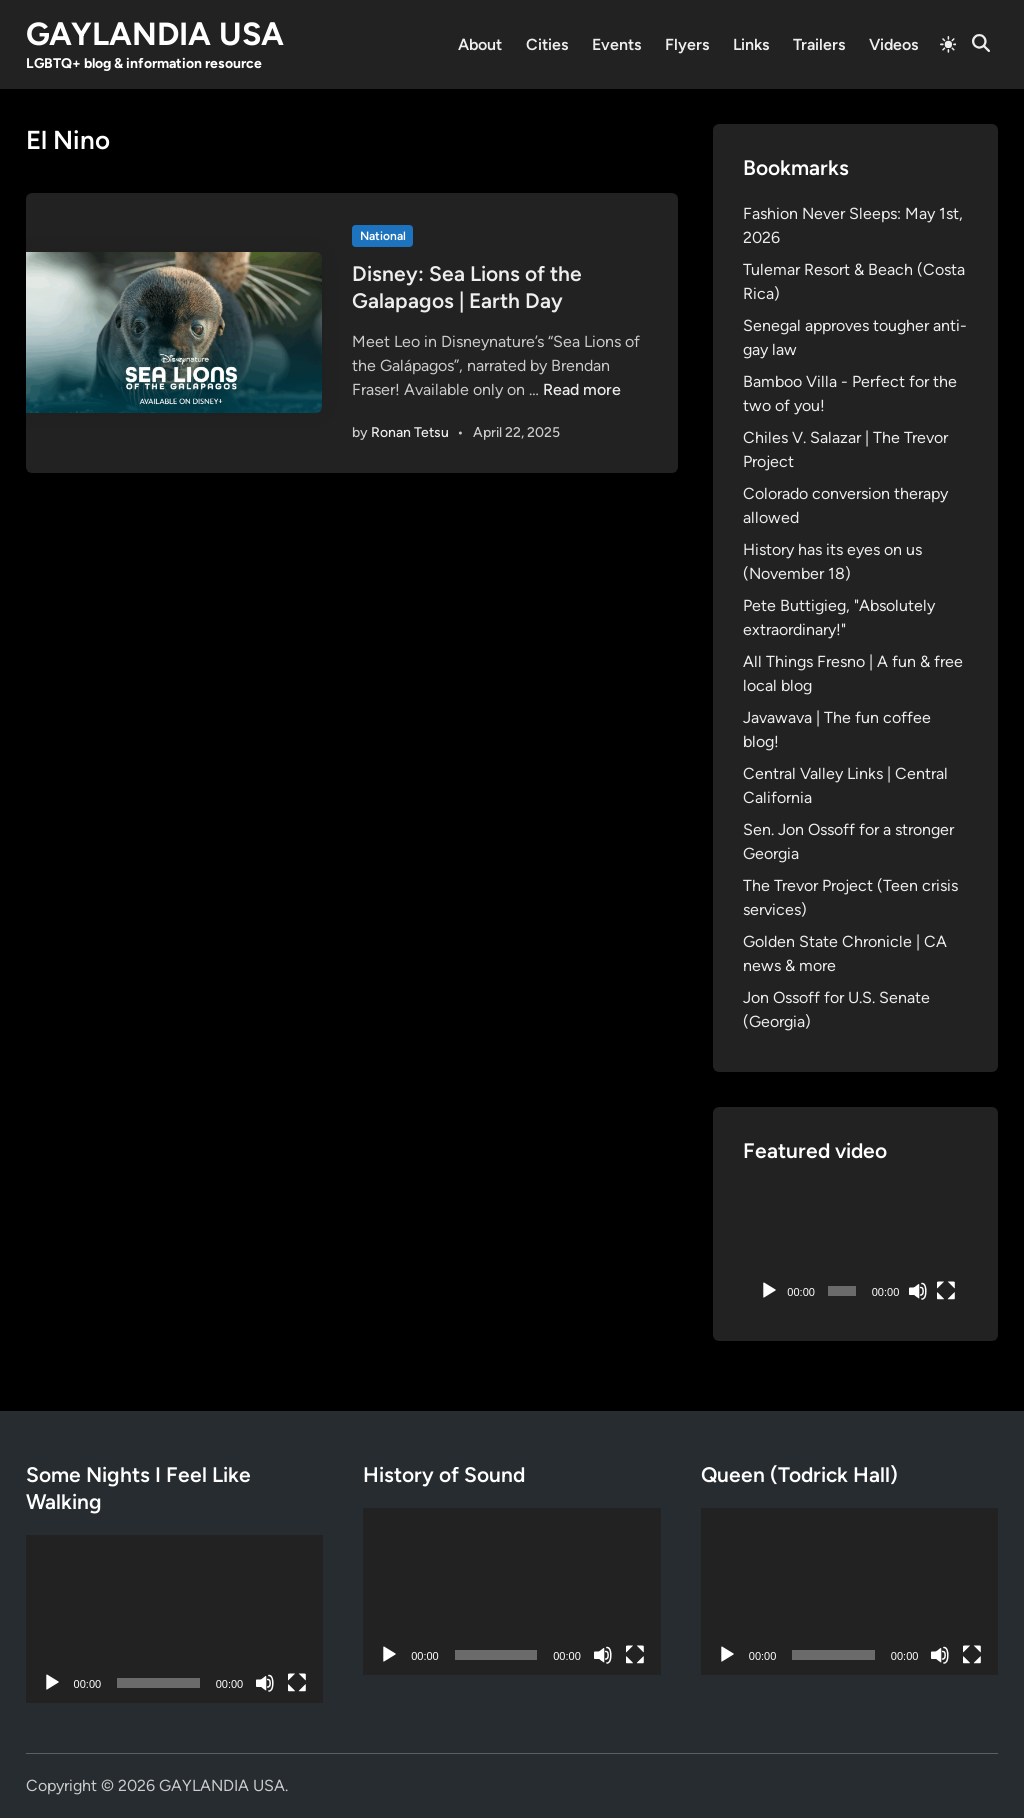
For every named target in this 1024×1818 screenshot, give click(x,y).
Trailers (819, 44)
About (480, 44)
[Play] (769, 1291)
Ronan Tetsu (410, 432)
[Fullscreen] (946, 1291)
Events (616, 44)
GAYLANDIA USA (155, 34)
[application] (855, 1247)
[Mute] (918, 1291)
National (383, 236)
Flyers (687, 44)
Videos (893, 44)
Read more (582, 389)
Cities (547, 44)
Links (751, 44)
